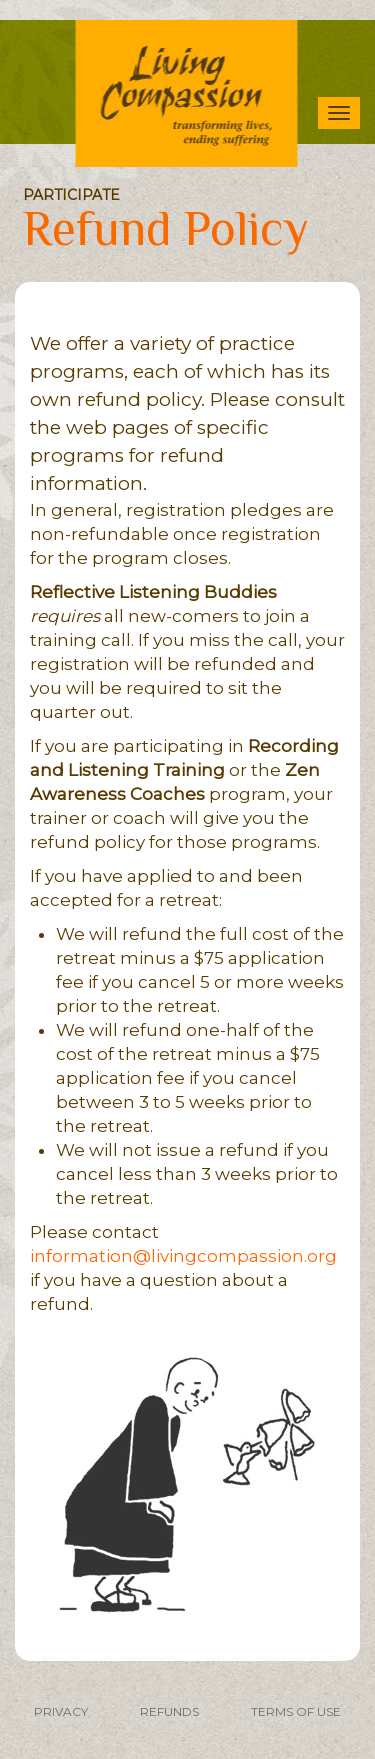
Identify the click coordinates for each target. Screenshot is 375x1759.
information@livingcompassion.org (183, 1256)
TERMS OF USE (296, 1711)
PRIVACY (61, 1711)
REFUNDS (169, 1711)
